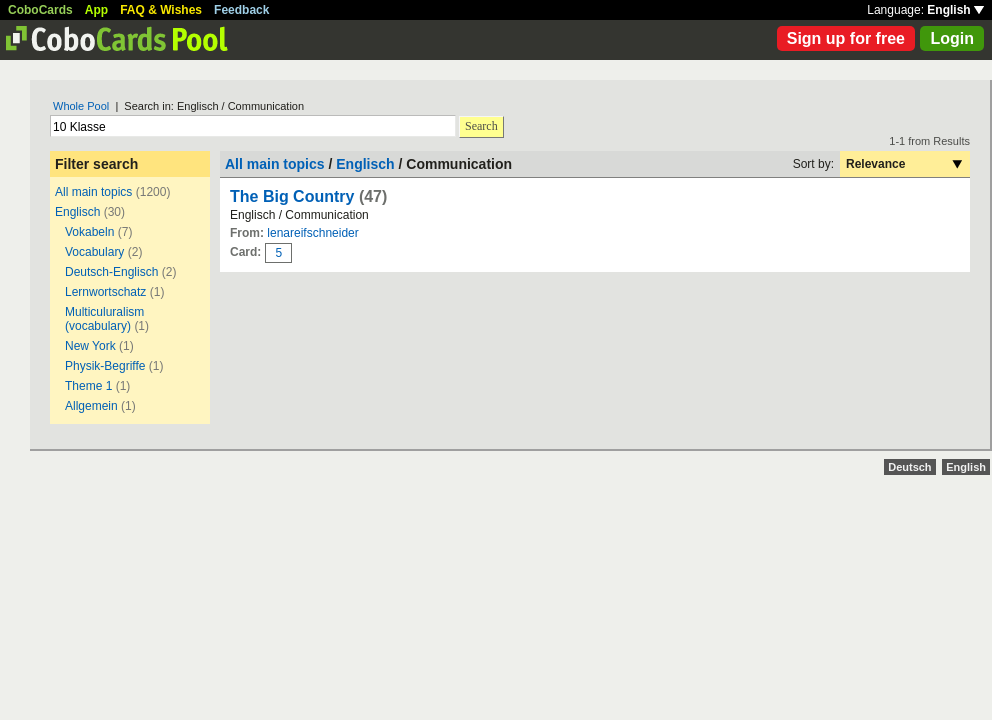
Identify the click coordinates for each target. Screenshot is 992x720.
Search (481, 126)
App (96, 10)
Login (952, 38)
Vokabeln (89, 232)
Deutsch (909, 467)
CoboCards (40, 10)
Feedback (241, 10)
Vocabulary (94, 252)
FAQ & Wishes (161, 10)
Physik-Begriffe (105, 366)
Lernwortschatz (105, 292)
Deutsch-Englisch (111, 272)
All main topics (93, 192)
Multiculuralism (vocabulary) (104, 319)
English (955, 10)
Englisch (77, 212)
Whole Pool (81, 106)
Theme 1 (88, 386)
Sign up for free (846, 38)
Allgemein (91, 406)
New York (90, 346)
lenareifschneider (312, 233)
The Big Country (292, 196)
